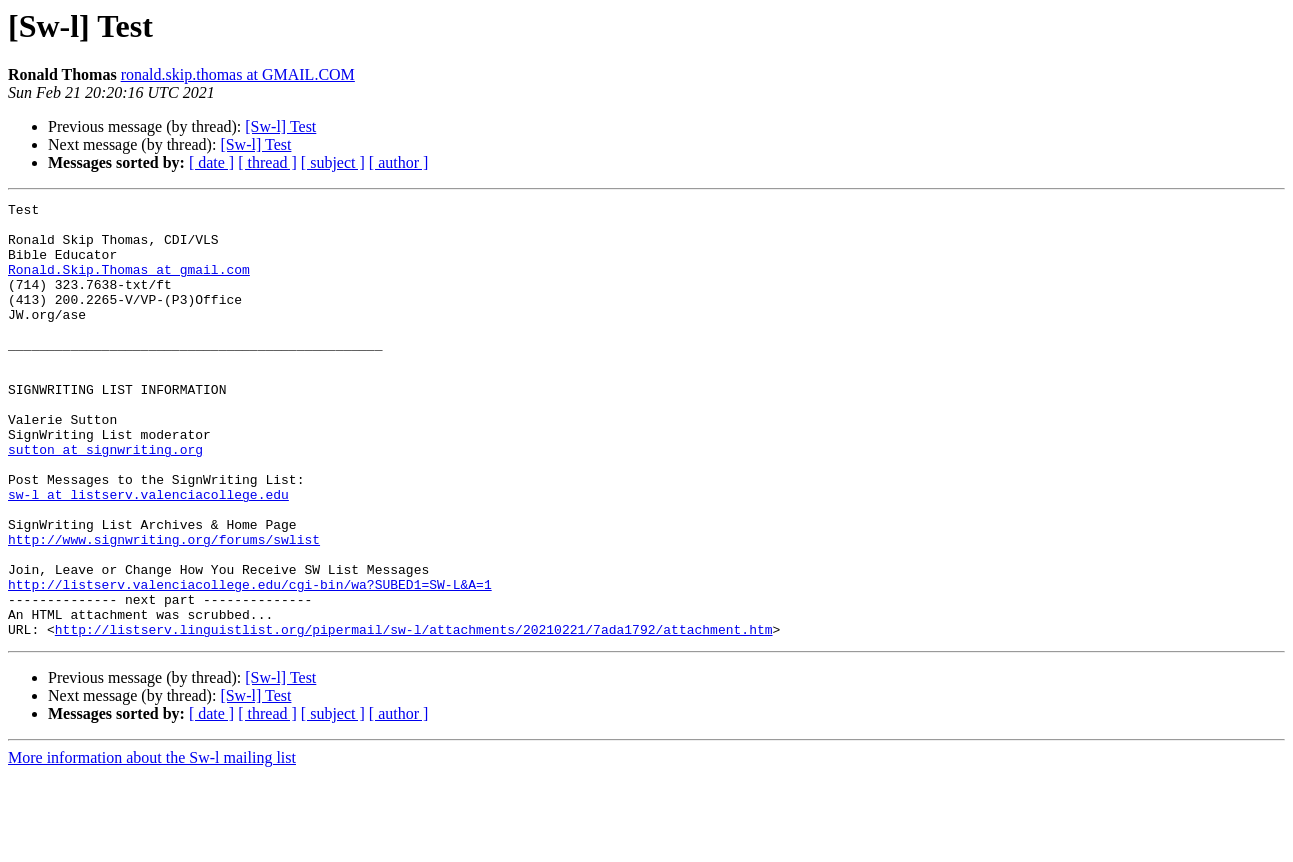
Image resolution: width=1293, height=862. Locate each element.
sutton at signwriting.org (105, 500)
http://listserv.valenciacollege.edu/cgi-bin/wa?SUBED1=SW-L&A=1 (250, 662)
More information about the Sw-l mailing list (152, 844)
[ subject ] (333, 162)
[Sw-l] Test (280, 126)
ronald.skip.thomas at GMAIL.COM (238, 74)
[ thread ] (267, 162)
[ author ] (399, 162)
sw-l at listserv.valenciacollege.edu (148, 554)
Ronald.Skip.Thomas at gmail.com (129, 284)
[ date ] (211, 162)
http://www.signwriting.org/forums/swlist (164, 608)
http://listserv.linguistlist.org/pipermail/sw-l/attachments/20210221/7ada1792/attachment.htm (414, 716)
